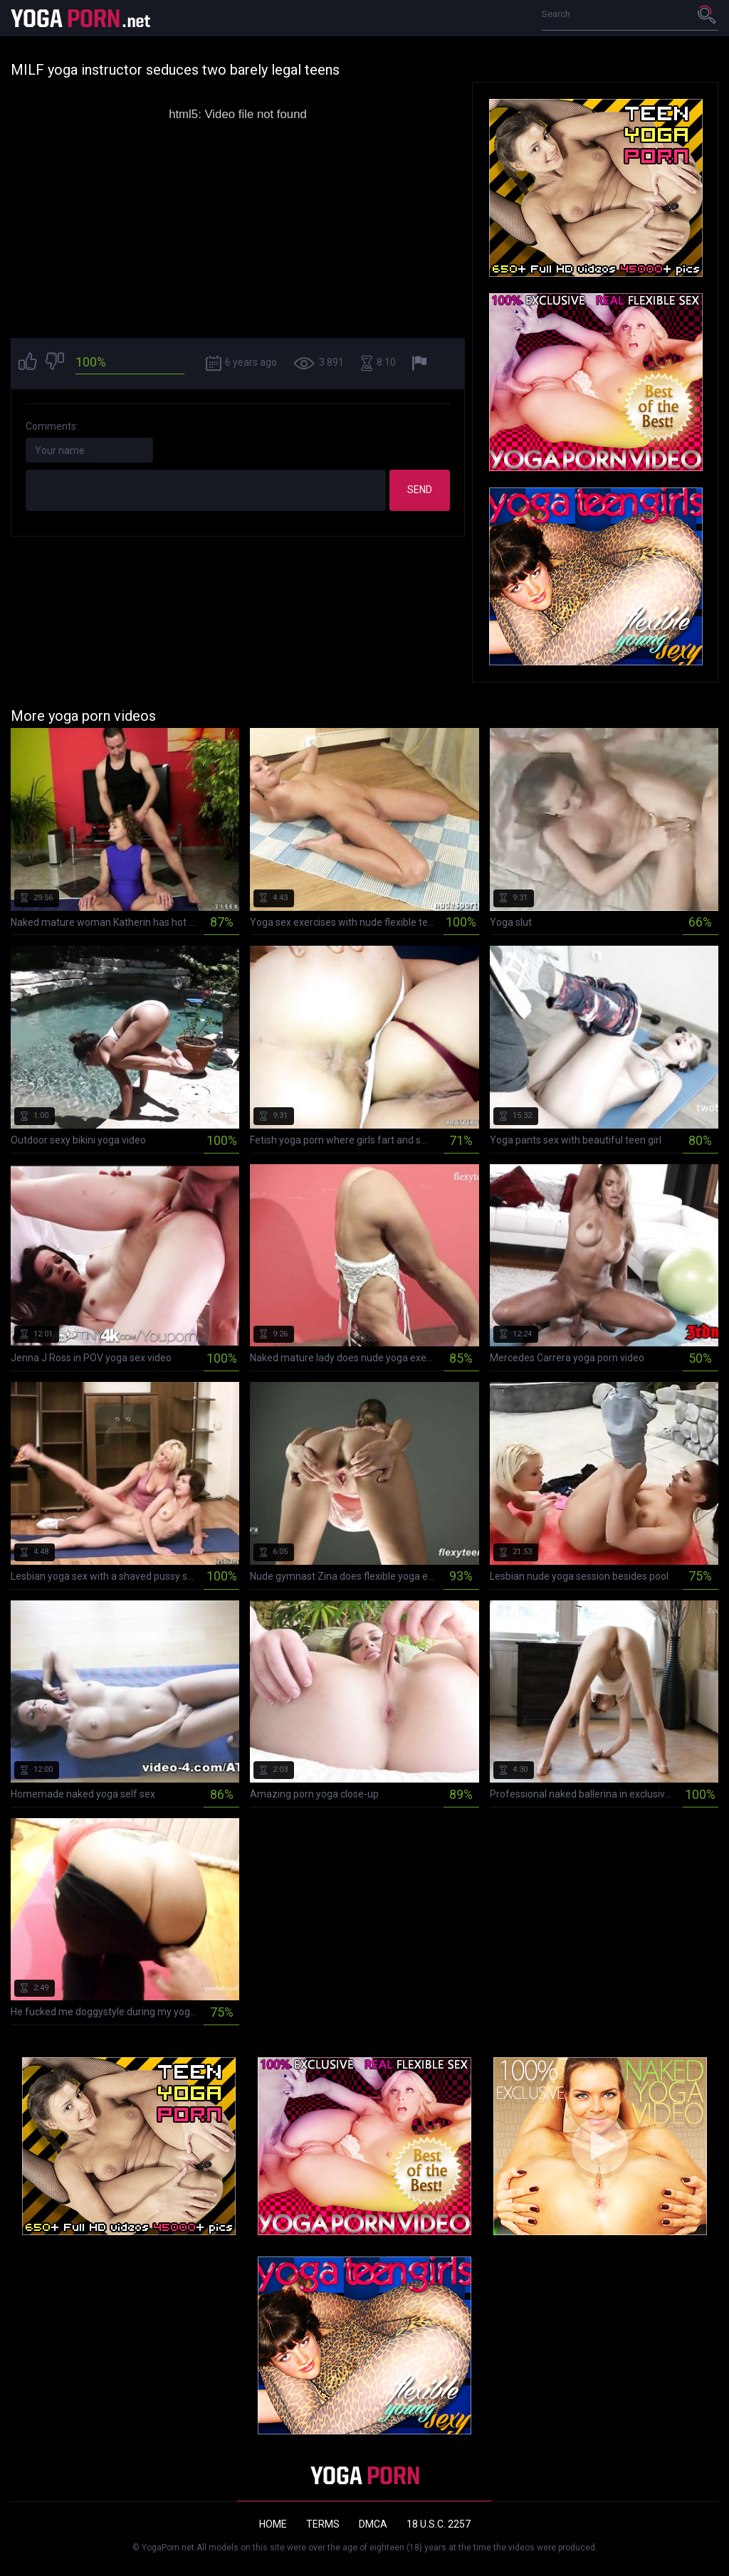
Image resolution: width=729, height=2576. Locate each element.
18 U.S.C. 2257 (439, 2524)
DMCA (373, 2524)
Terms (323, 2524)
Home (273, 2524)
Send (419, 489)
